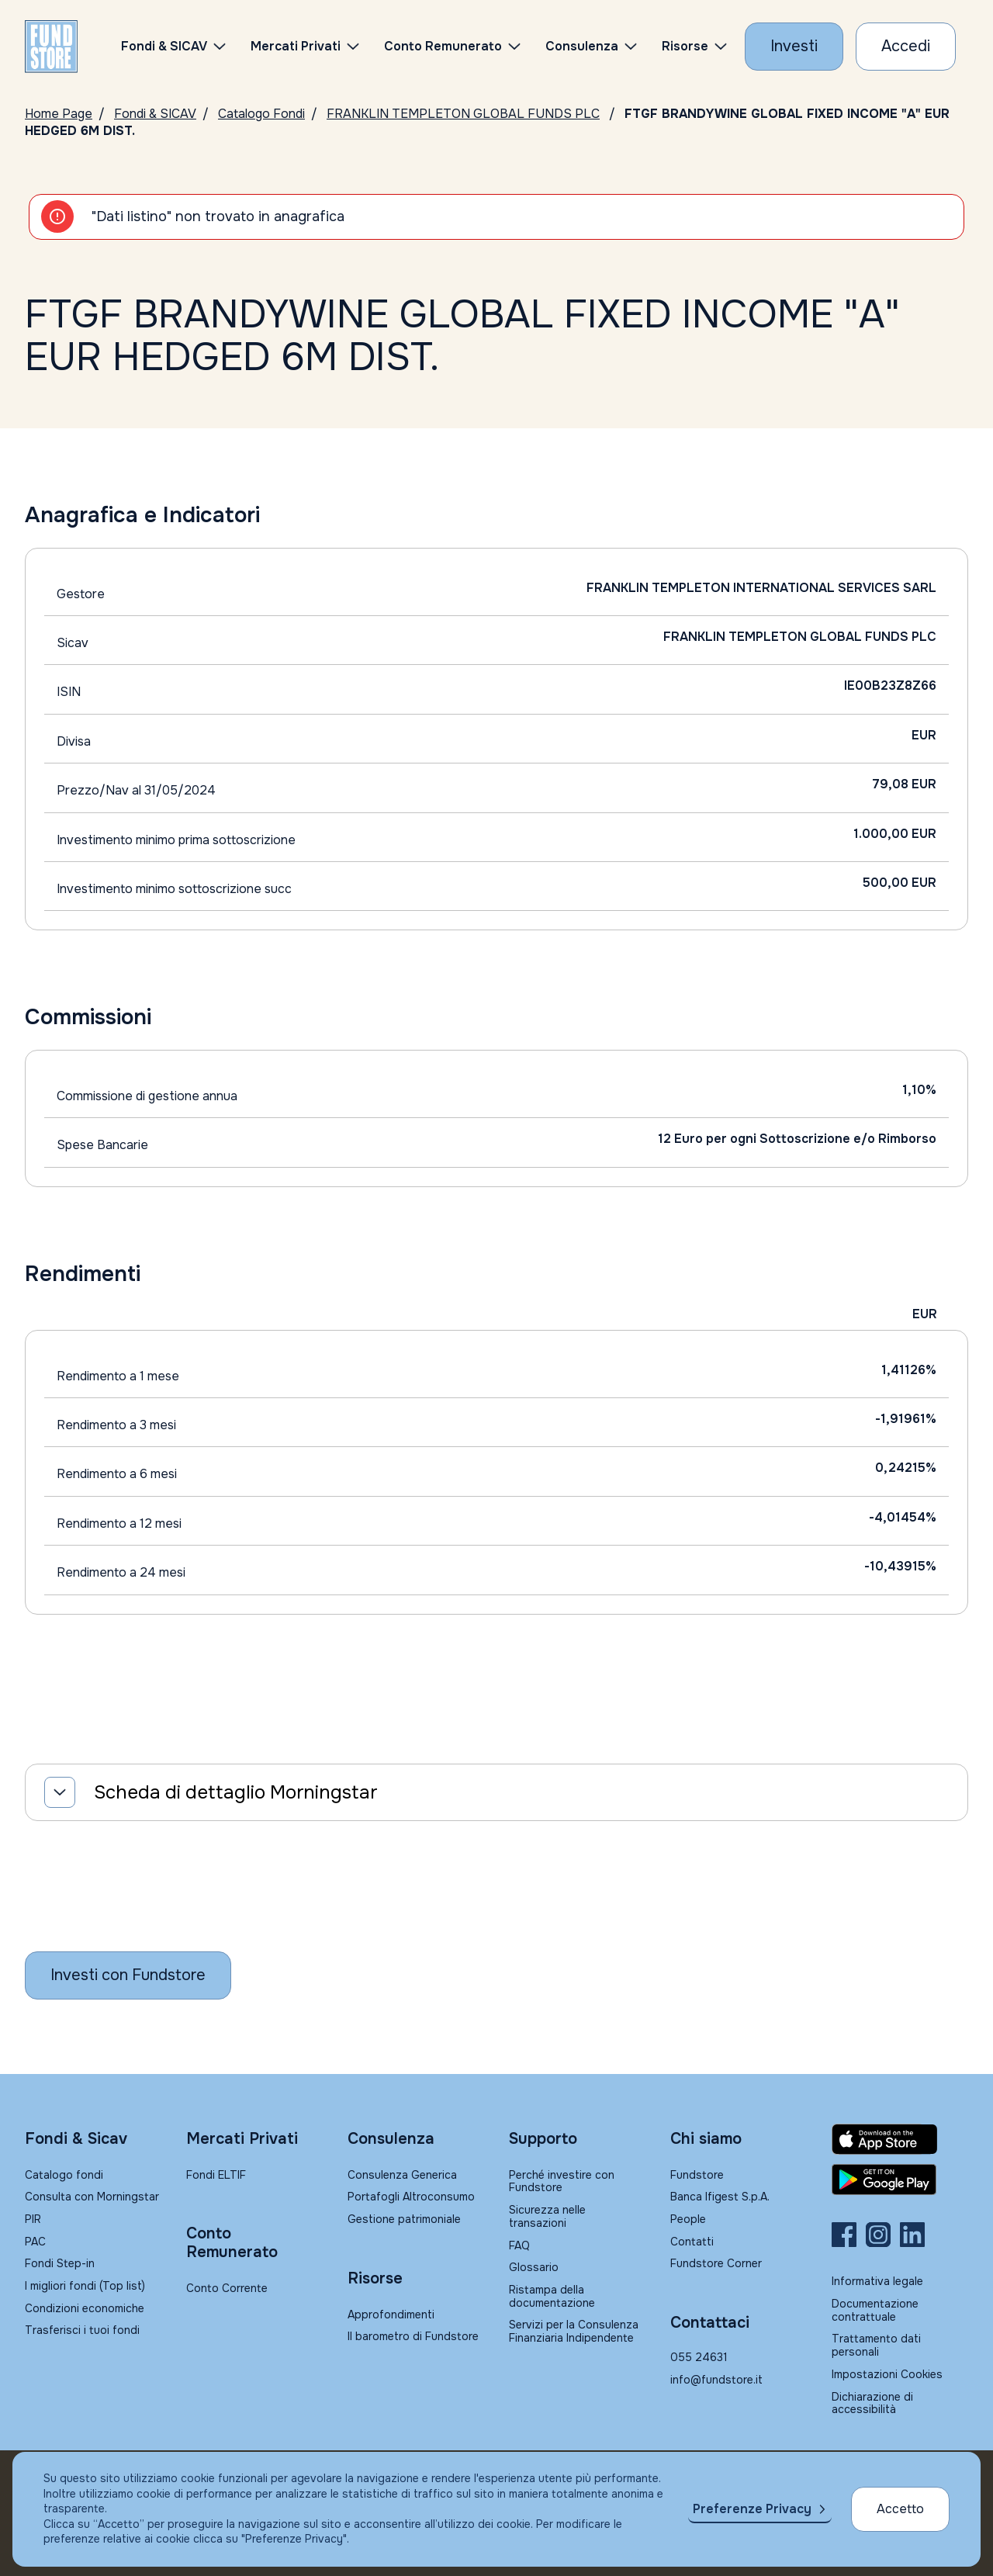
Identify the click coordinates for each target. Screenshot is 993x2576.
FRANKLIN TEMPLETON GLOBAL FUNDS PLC (463, 114)
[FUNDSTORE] (51, 46)
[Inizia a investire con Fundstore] (128, 1975)
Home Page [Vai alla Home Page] (58, 114)
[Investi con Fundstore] (794, 47)
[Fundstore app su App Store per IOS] (900, 2139)
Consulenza (581, 46)
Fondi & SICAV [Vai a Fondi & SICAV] (155, 114)
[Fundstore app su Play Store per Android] (900, 2179)
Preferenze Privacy (752, 2509)
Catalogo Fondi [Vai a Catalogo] (261, 114)
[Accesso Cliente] (906, 47)
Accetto (900, 2509)
